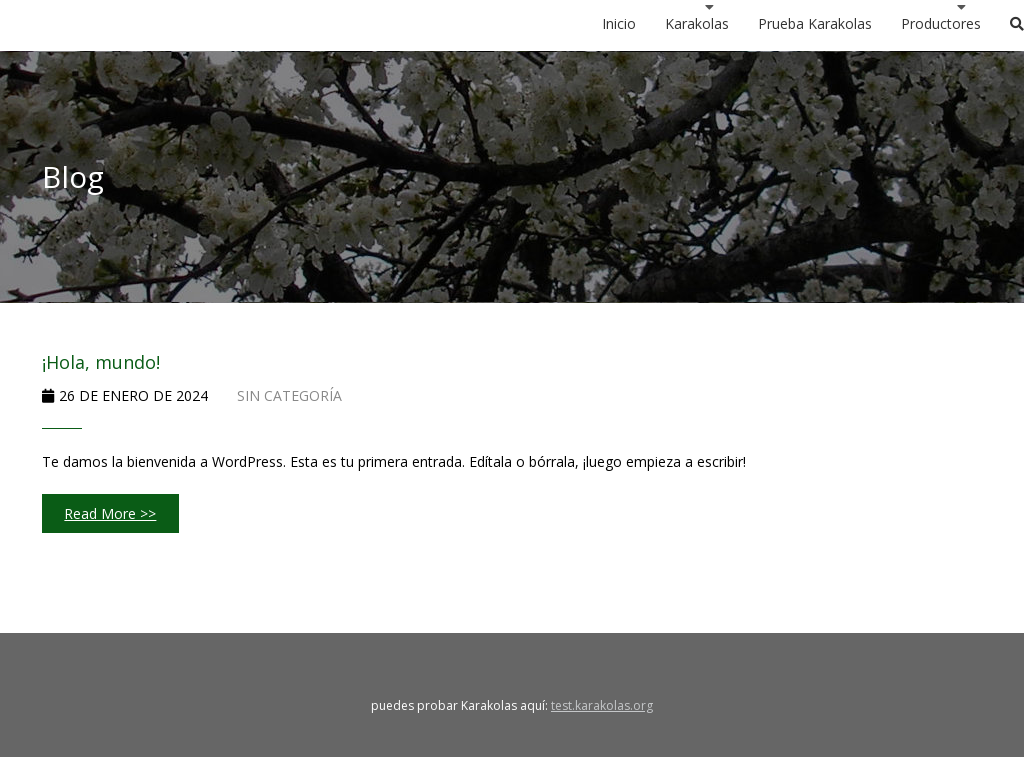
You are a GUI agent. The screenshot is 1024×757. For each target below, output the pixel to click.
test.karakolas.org (602, 705)
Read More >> (110, 513)
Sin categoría (289, 395)
